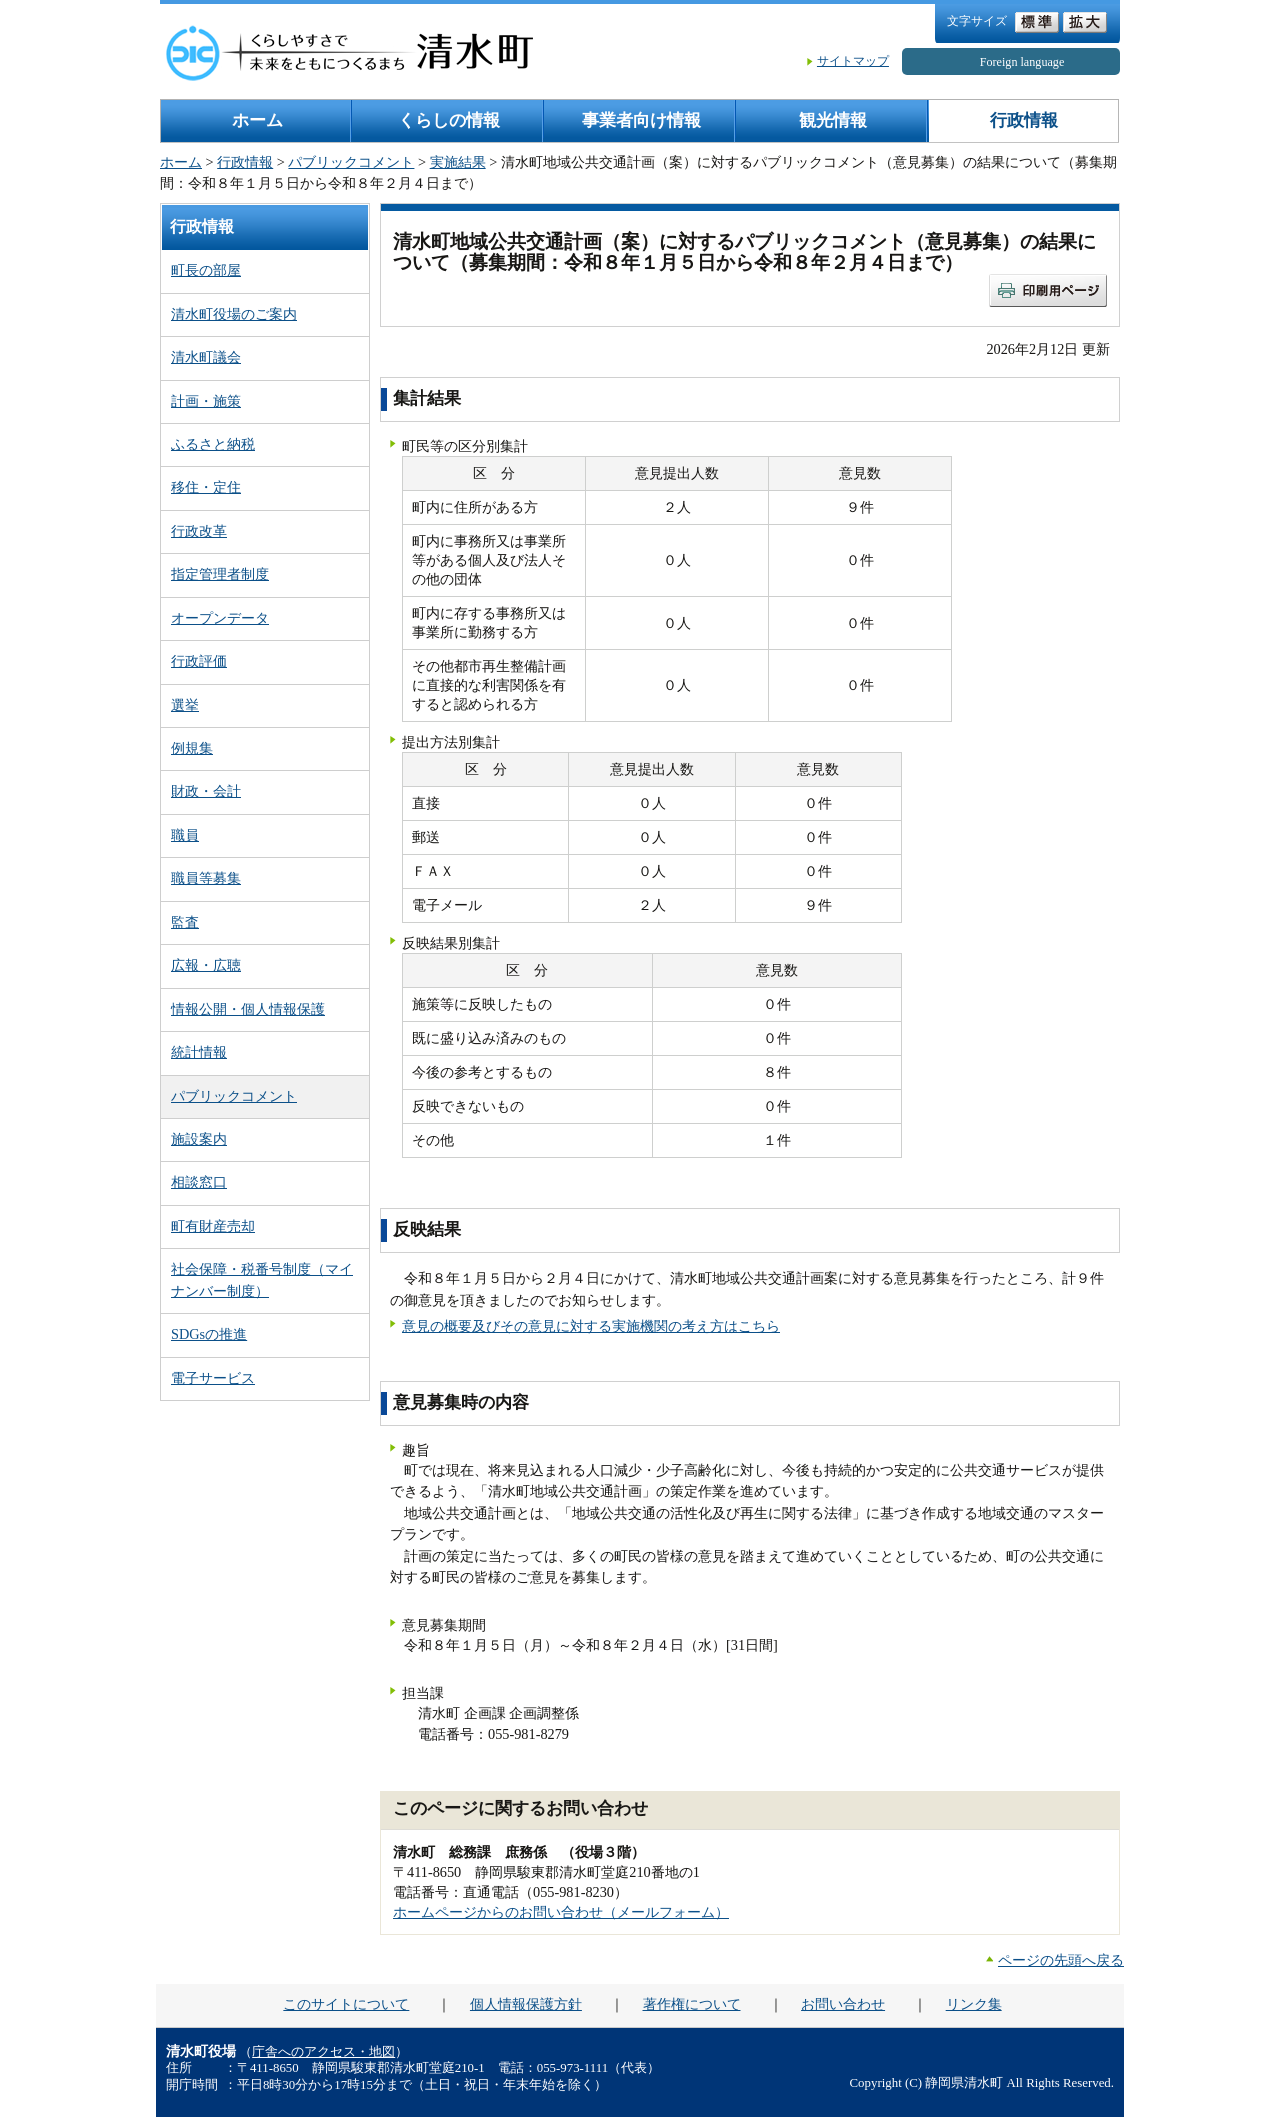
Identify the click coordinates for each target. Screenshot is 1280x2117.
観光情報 (833, 120)
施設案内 (199, 1139)
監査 (185, 922)
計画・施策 (206, 401)
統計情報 (199, 1052)
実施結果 (458, 162)
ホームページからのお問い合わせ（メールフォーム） (561, 1912)
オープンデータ (220, 618)
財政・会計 (206, 791)
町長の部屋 (206, 270)
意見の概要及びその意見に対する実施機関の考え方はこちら (591, 1326)
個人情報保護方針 (526, 2004)
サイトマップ (853, 61)
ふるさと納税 (213, 444)
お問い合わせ (843, 2004)
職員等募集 (206, 878)
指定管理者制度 (220, 574)
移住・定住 (206, 487)
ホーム (257, 120)
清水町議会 (206, 357)
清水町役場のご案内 (234, 314)
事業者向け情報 (641, 120)
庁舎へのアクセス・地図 (323, 2052)
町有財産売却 (213, 1226)
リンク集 (974, 2004)
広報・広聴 (206, 965)
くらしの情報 (449, 120)
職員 (185, 835)
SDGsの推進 (209, 1334)
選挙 (185, 705)
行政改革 (199, 531)
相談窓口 (199, 1182)
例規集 (192, 748)
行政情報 (1024, 120)
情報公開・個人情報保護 (248, 1009)
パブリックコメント (351, 162)
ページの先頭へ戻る (1061, 1960)
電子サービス (213, 1378)
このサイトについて (346, 2004)
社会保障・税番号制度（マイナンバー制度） (262, 1279)
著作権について (692, 2004)
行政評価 (199, 661)
